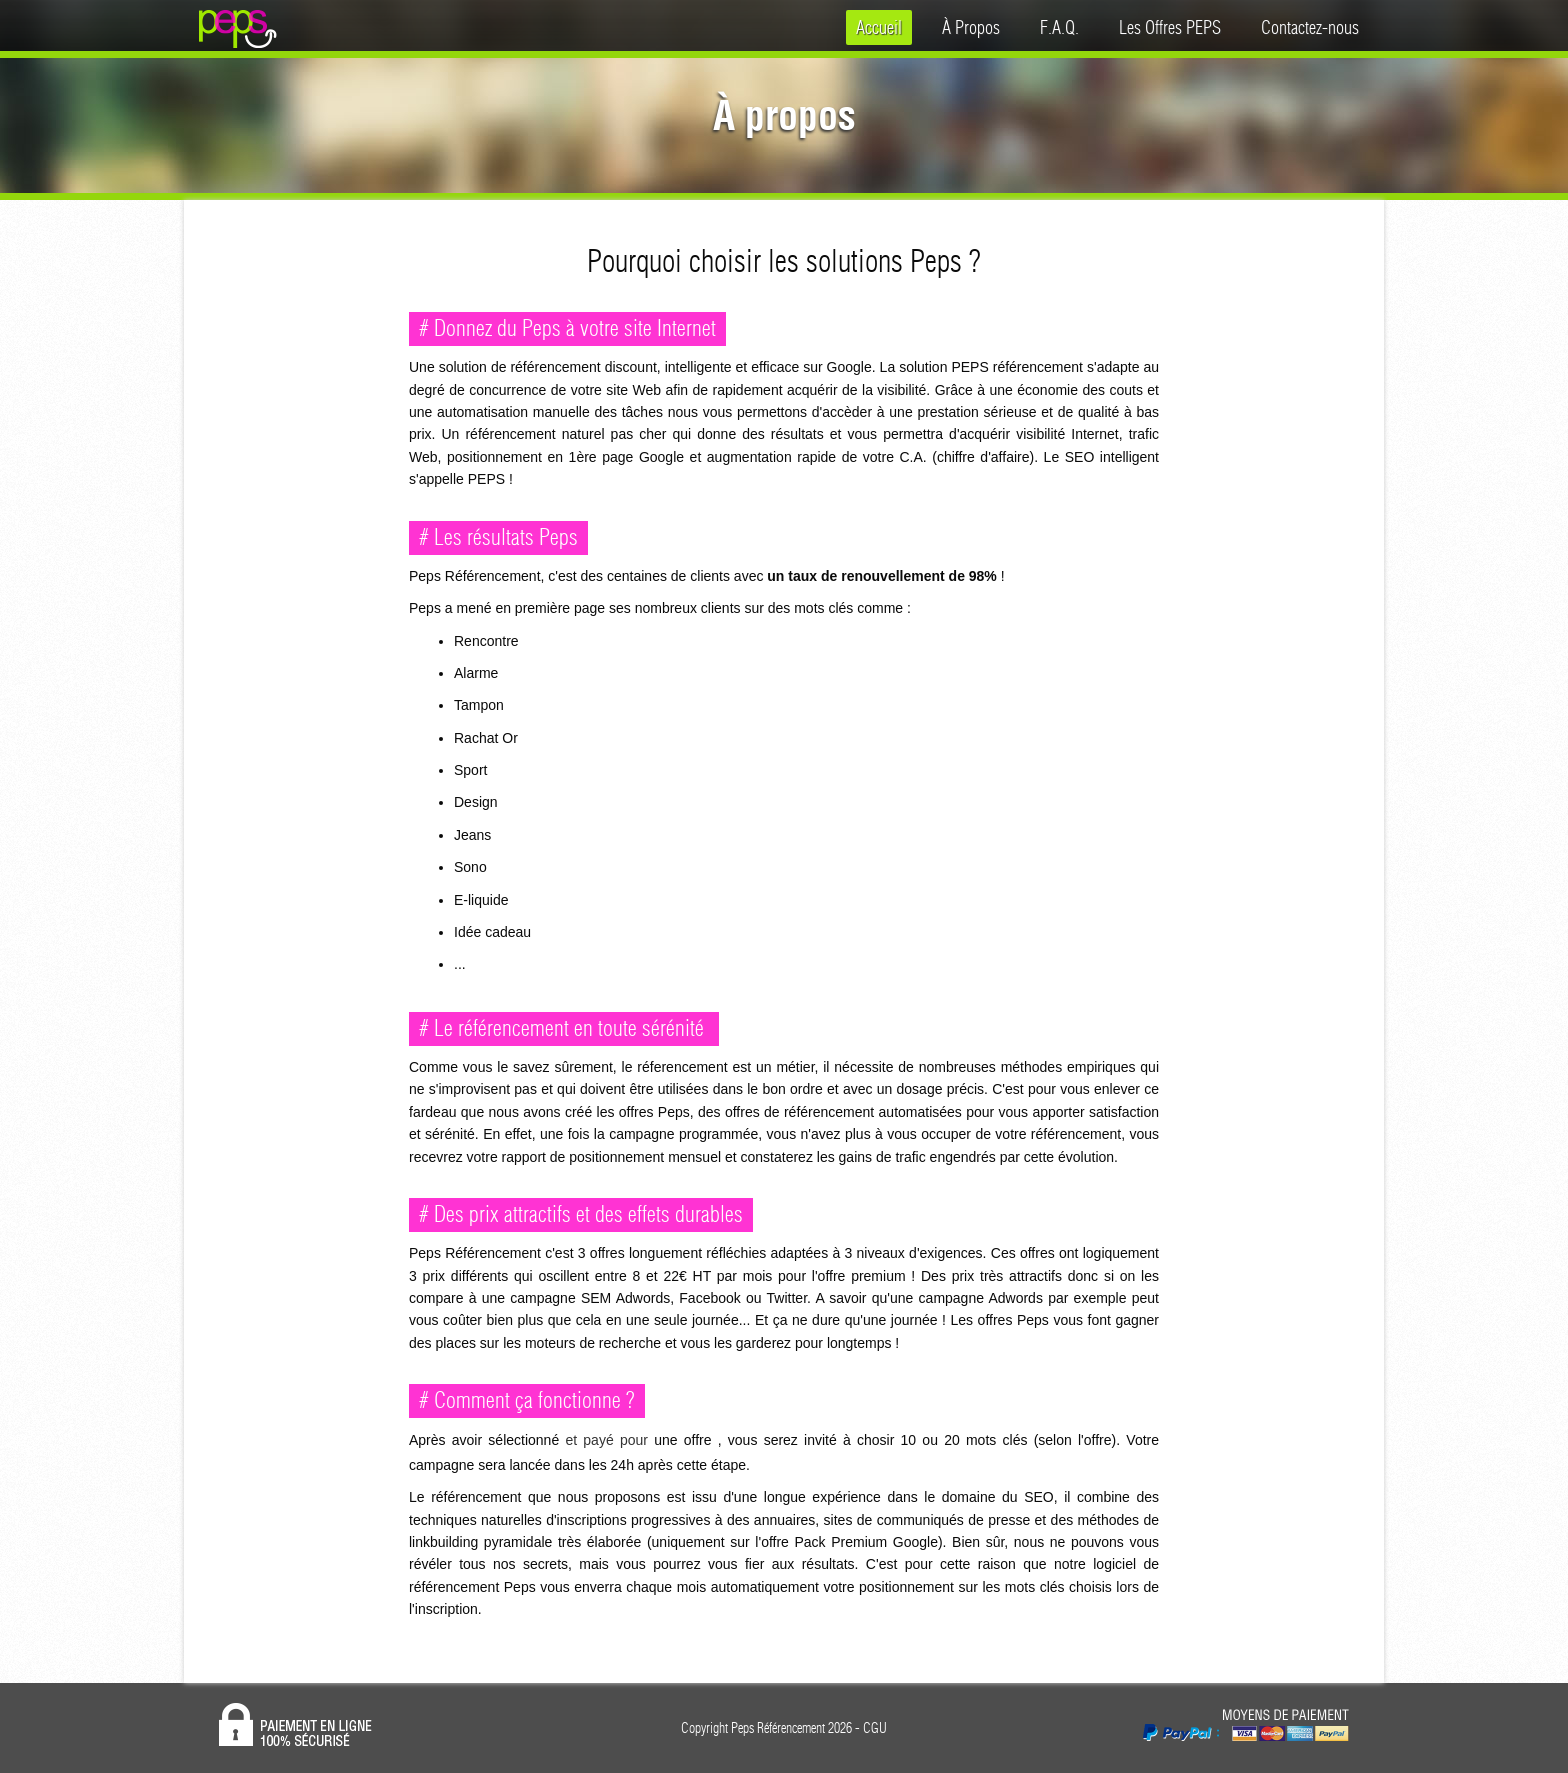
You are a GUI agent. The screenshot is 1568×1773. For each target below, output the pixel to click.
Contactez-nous (1310, 27)
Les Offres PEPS (1170, 27)
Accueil (879, 27)
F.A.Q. (1059, 27)
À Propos (971, 27)
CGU (875, 1728)
